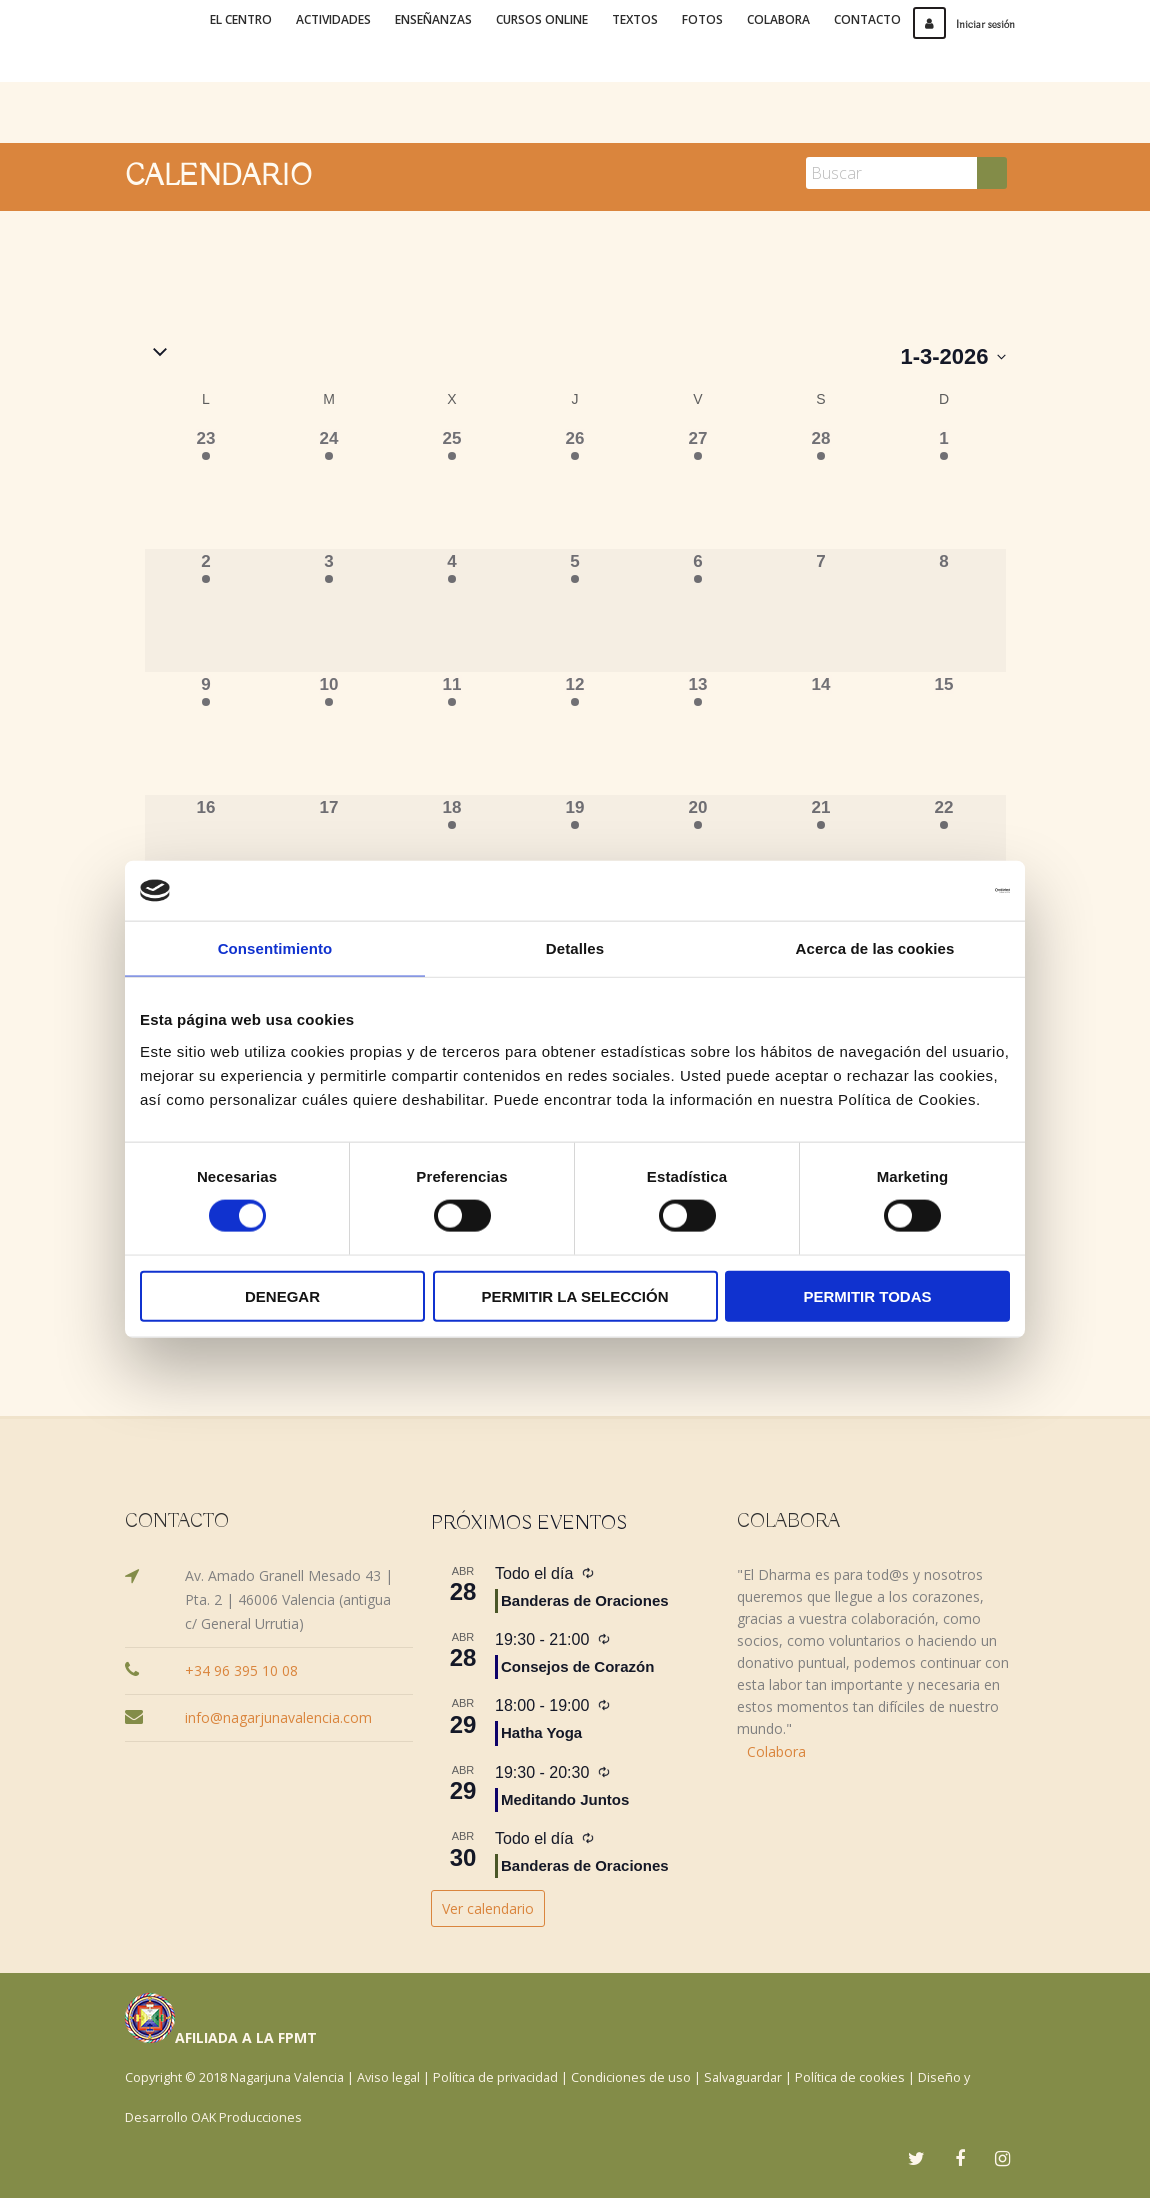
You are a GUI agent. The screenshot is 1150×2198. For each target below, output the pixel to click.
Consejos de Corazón (577, 1666)
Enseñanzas (433, 19)
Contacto (867, 19)
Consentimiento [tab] (275, 948)
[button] (523, 354)
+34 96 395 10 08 (241, 1670)
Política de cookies (850, 2077)
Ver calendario (488, 1908)
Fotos (702, 19)
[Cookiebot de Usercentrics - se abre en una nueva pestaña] (922, 891)
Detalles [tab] (575, 948)
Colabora (778, 19)
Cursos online (542, 19)
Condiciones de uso (631, 2077)
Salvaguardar (743, 2077)
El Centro (241, 19)
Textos (635, 19)
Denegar (282, 1295)
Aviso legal (388, 2077)
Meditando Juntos (565, 1799)
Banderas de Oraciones (585, 1600)
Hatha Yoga (541, 1732)
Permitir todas (867, 1295)
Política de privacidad (495, 2077)
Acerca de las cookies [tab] (875, 948)
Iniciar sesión (964, 24)
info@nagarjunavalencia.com (278, 1717)
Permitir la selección (575, 1295)
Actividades (333, 19)
